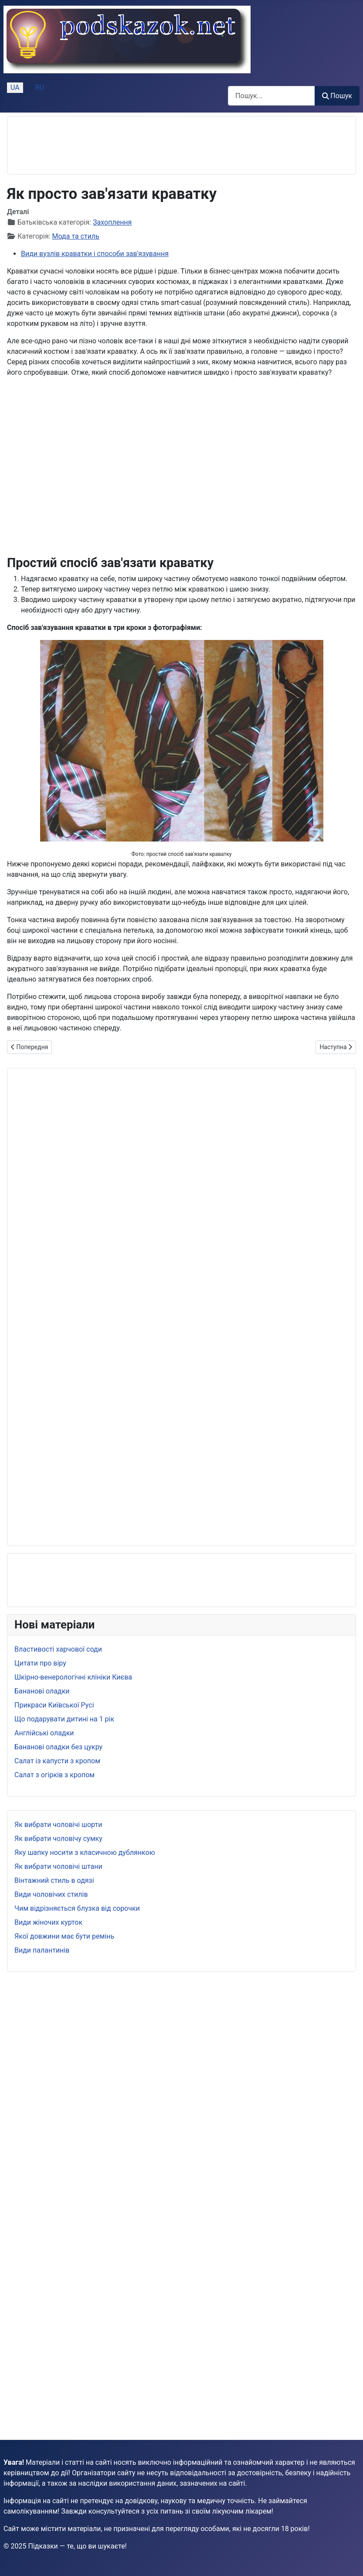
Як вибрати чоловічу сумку (58, 1838)
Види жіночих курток (48, 1922)
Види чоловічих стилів (51, 1894)
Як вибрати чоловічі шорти (58, 1824)
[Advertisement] (84, 145)
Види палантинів (41, 1950)
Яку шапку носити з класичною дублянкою (84, 1852)
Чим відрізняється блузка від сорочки (77, 1908)
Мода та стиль (75, 236)
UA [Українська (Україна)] (15, 87)
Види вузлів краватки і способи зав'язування (95, 254)
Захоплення (112, 222)
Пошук (337, 96)
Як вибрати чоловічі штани (58, 1866)
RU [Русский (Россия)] (39, 87)
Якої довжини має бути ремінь (64, 1936)
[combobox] (271, 96)
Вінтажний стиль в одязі (54, 1880)
